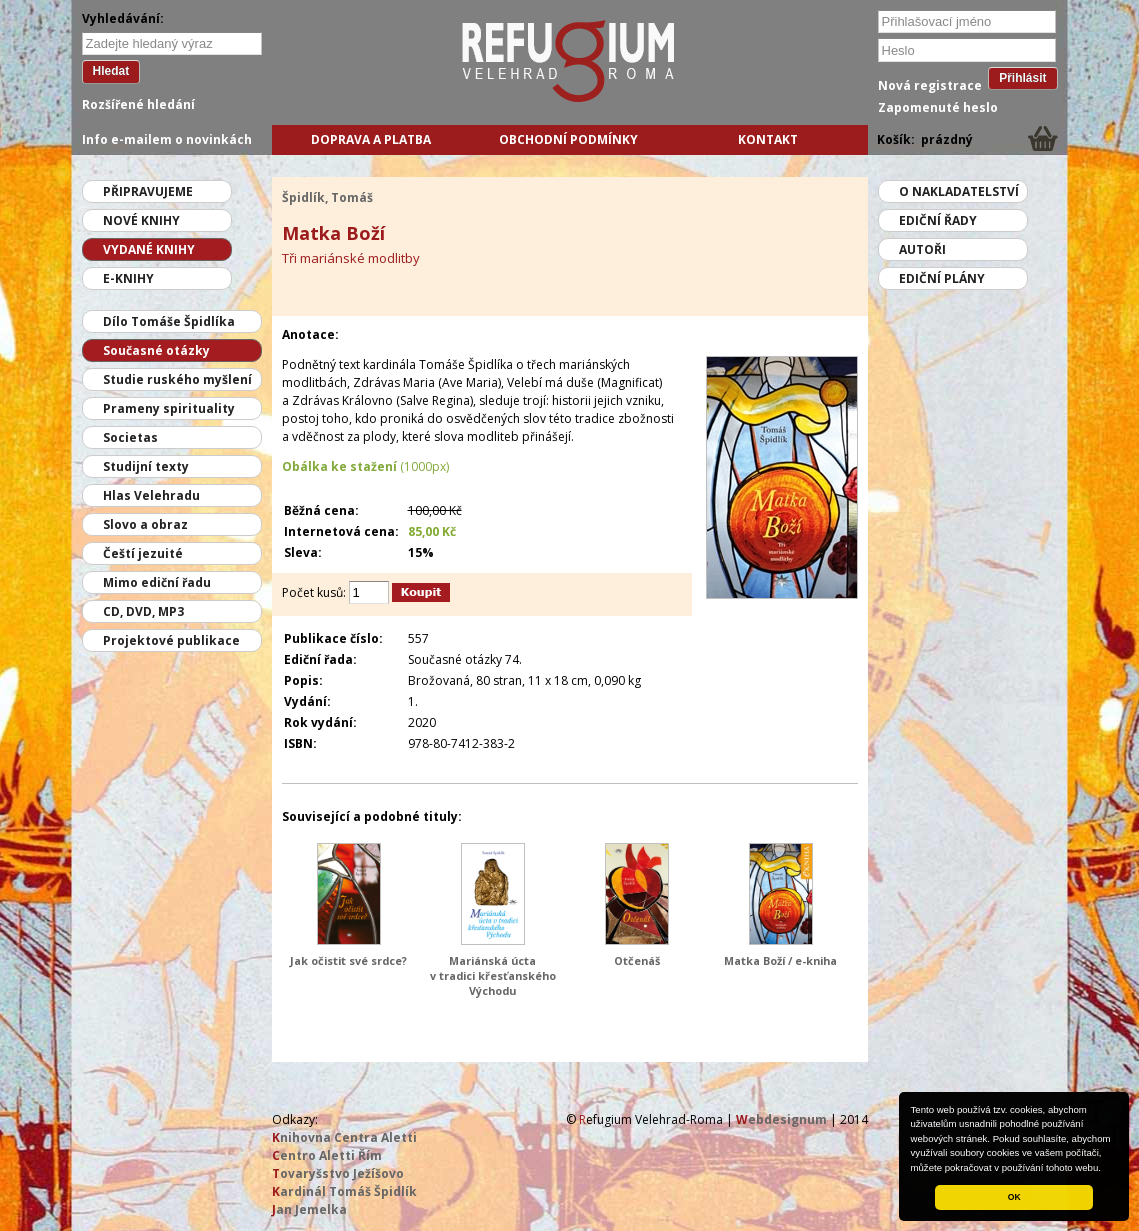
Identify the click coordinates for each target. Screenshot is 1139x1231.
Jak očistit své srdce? (348, 960)
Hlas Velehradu (151, 495)
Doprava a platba (371, 139)
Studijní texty (146, 466)
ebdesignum (781, 1119)
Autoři (922, 249)
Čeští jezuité (143, 553)
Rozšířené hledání (138, 104)
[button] (1106, 1169)
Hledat (111, 71)
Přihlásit (1022, 78)
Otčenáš (637, 960)
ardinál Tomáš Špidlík (344, 1191)
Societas (130, 437)
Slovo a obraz (145, 524)
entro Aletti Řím (327, 1155)
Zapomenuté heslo (938, 107)
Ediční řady (938, 220)
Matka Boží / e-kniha (780, 960)
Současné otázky (156, 350)
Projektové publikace (171, 640)
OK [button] (1014, 1197)
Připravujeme (148, 191)
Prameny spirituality (169, 408)
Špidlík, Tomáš (327, 197)
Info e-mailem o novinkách (167, 139)
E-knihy (128, 278)
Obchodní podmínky (568, 139)
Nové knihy (141, 220)
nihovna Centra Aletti (344, 1137)
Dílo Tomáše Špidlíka (169, 321)
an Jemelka (309, 1209)
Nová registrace (930, 85)
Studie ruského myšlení (177, 379)
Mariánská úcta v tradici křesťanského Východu (493, 975)
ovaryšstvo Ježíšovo (338, 1173)
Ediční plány (942, 278)
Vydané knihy (149, 249)
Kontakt (768, 139)
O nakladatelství (959, 191)
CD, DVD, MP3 (143, 611)
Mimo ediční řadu (157, 582)
